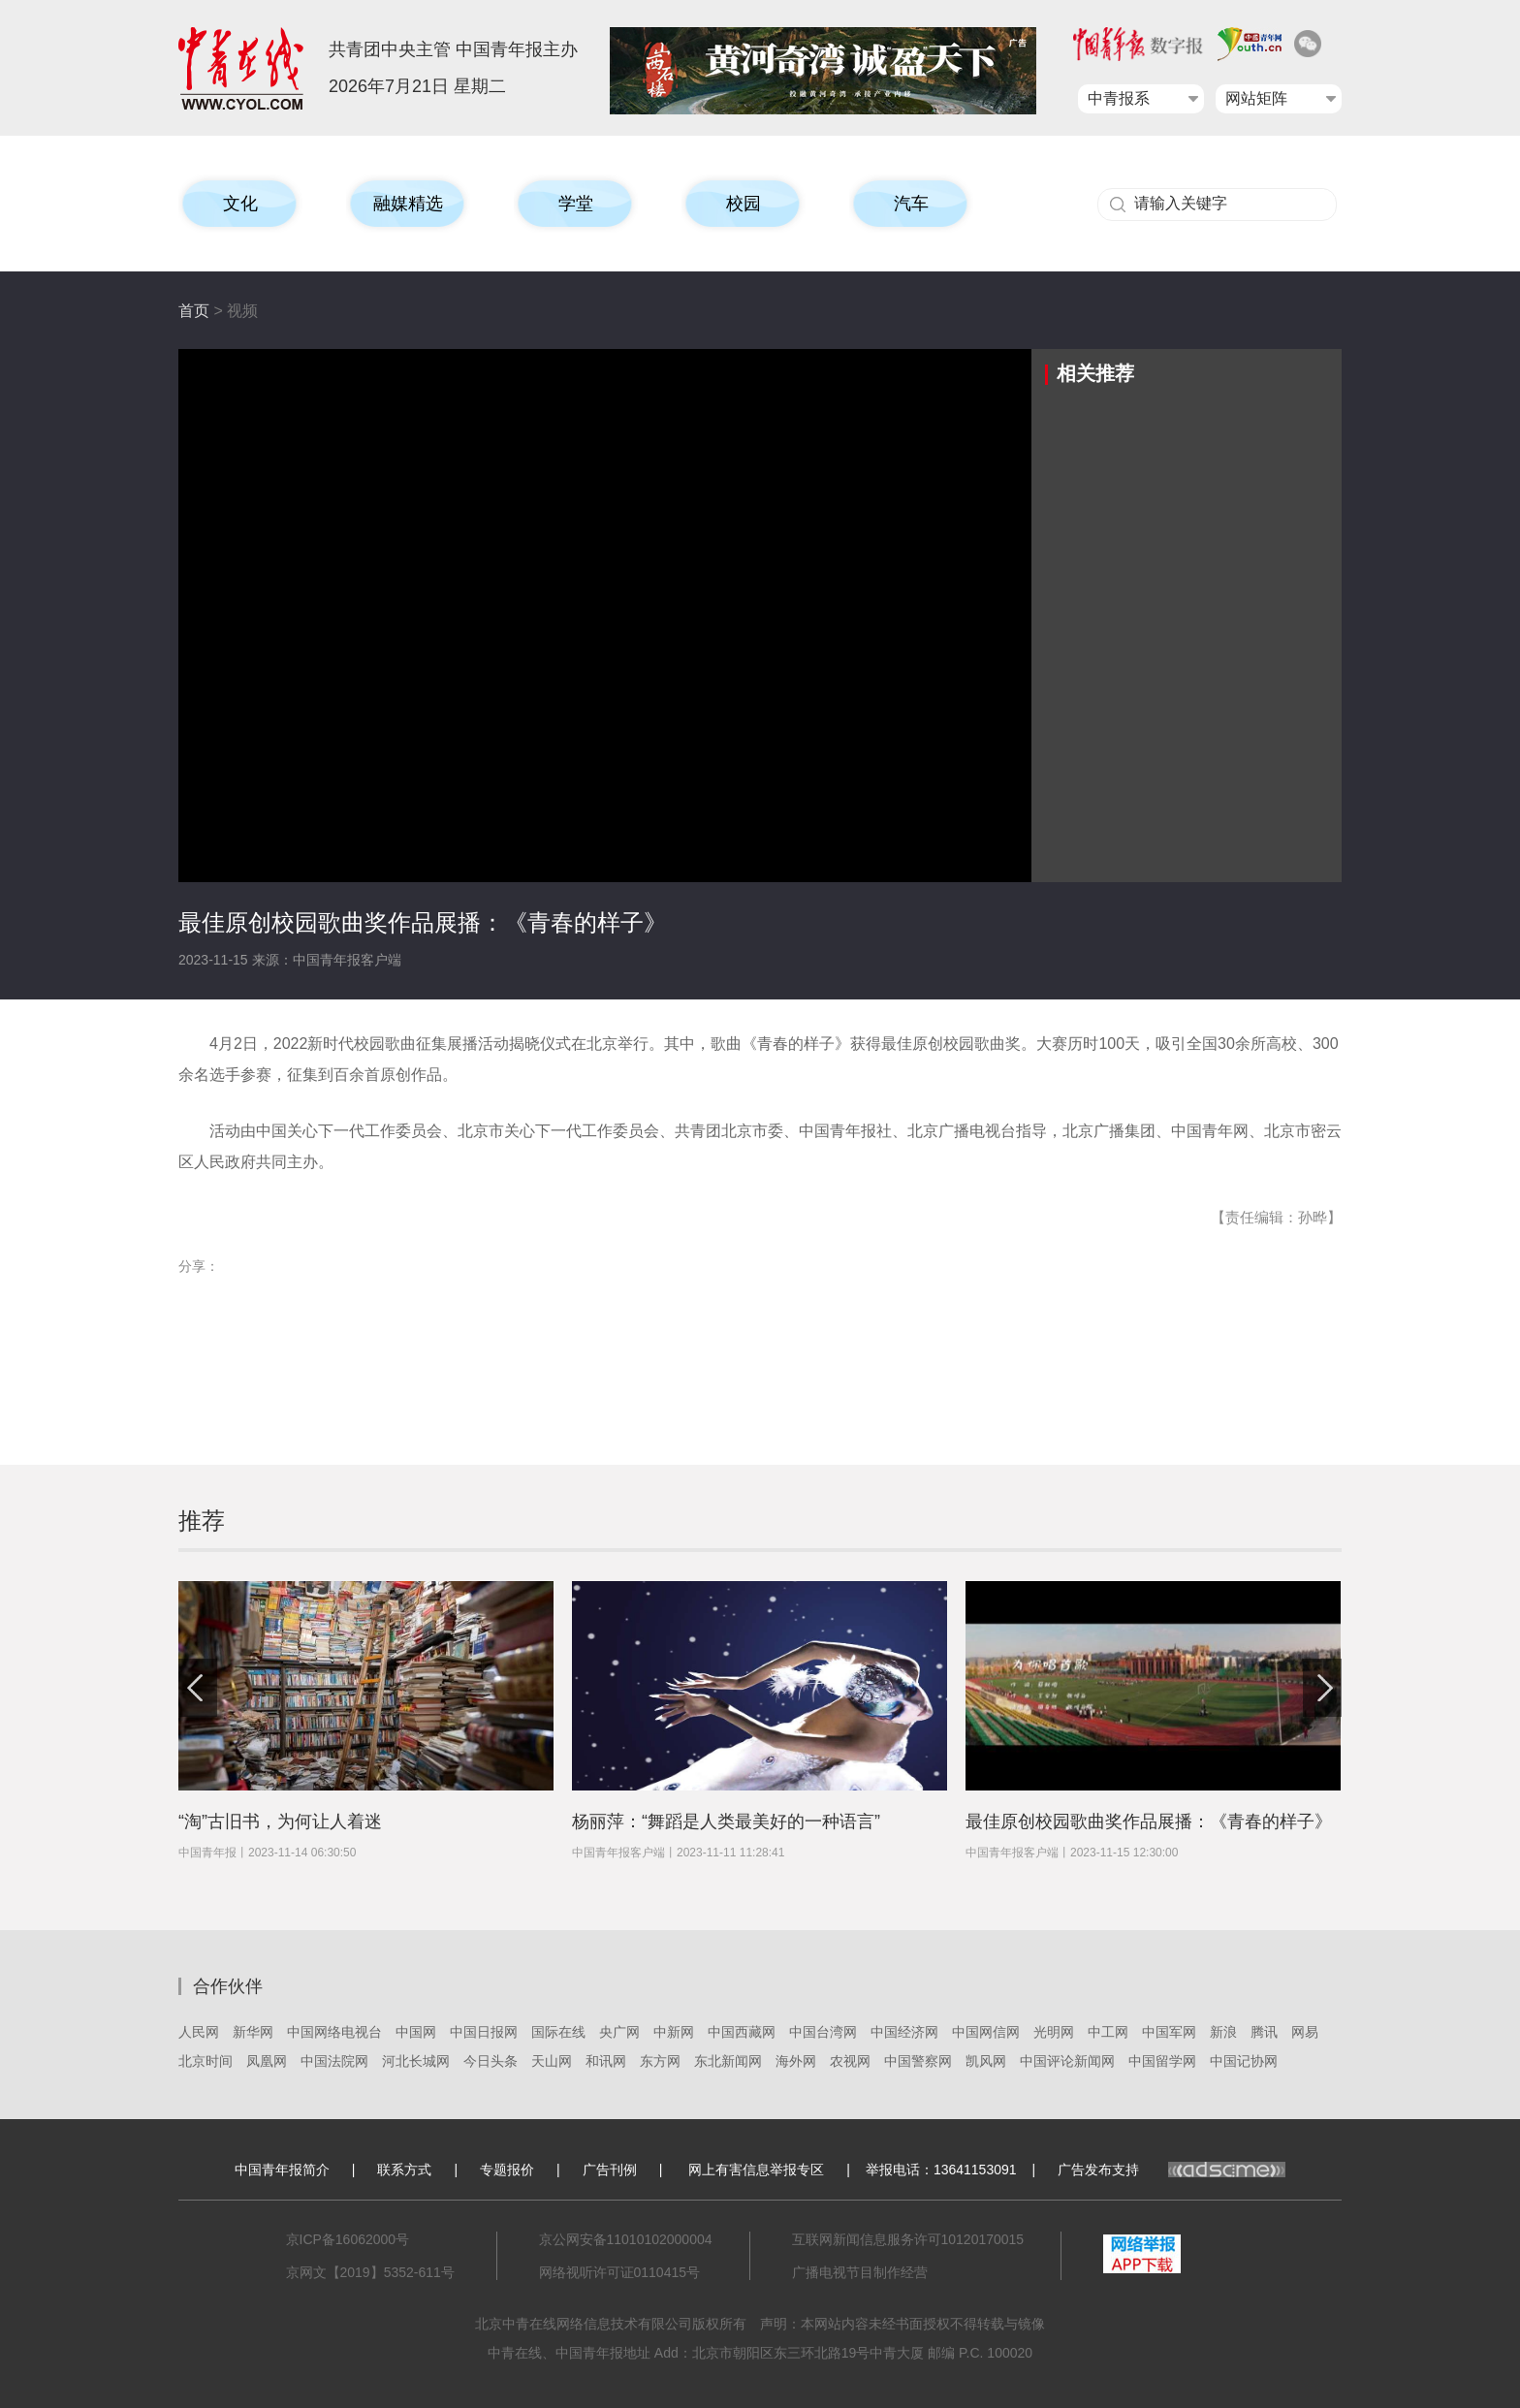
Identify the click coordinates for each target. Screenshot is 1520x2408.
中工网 (1108, 2032)
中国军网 (1169, 2032)
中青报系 (1119, 98)
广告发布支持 (1171, 2169)
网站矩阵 (1256, 98)
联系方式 (404, 2169)
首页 (193, 310)
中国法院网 (334, 2061)
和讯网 (606, 2061)
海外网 (796, 2061)
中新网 (673, 2032)
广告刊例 (610, 2169)
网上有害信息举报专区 (756, 2169)
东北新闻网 (728, 2061)
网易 (1304, 2032)
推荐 (201, 1520)
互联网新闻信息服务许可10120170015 (908, 2239)
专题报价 (507, 2169)
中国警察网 (918, 2061)
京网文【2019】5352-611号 (370, 2272)
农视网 (850, 2061)
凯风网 (986, 2061)
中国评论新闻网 (1067, 2061)
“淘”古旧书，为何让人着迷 (280, 1821)
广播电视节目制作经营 (860, 2272)
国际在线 (558, 2032)
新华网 (253, 2032)
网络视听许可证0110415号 (620, 2272)
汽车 (911, 203)
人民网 (198, 2032)
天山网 (551, 2061)
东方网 (660, 2061)
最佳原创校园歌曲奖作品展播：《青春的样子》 (1149, 1821)
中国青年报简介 (282, 2169)
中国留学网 (1162, 2061)
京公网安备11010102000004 (625, 2239)
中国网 (416, 2032)
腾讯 (1264, 2032)
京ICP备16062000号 (348, 2239)
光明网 (1053, 2032)
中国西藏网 (742, 2032)
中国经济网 (904, 2032)
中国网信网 (986, 2032)
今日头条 (490, 2061)
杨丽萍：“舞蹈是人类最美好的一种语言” (726, 1821)
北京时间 (205, 2061)
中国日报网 (484, 2032)
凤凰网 (266, 2061)
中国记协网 (1244, 2061)
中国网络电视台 (334, 2032)
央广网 (619, 2032)
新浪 (1223, 2032)
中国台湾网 (823, 2032)
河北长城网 (416, 2061)
